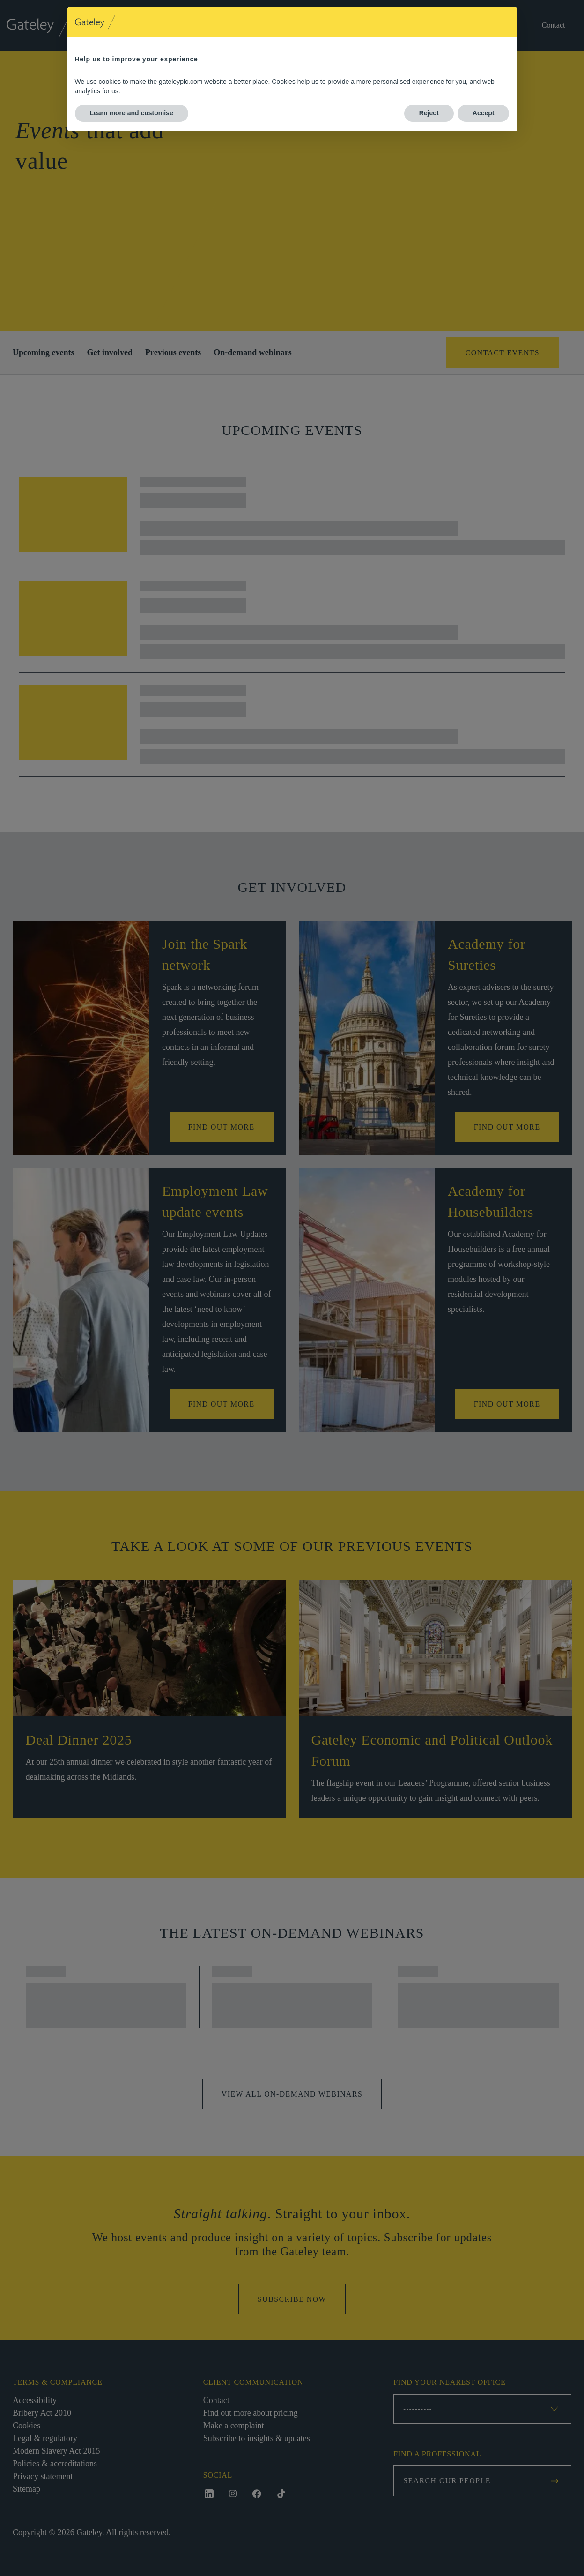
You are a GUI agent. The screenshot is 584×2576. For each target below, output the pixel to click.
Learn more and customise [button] (131, 113)
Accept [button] (484, 113)
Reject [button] (429, 113)
